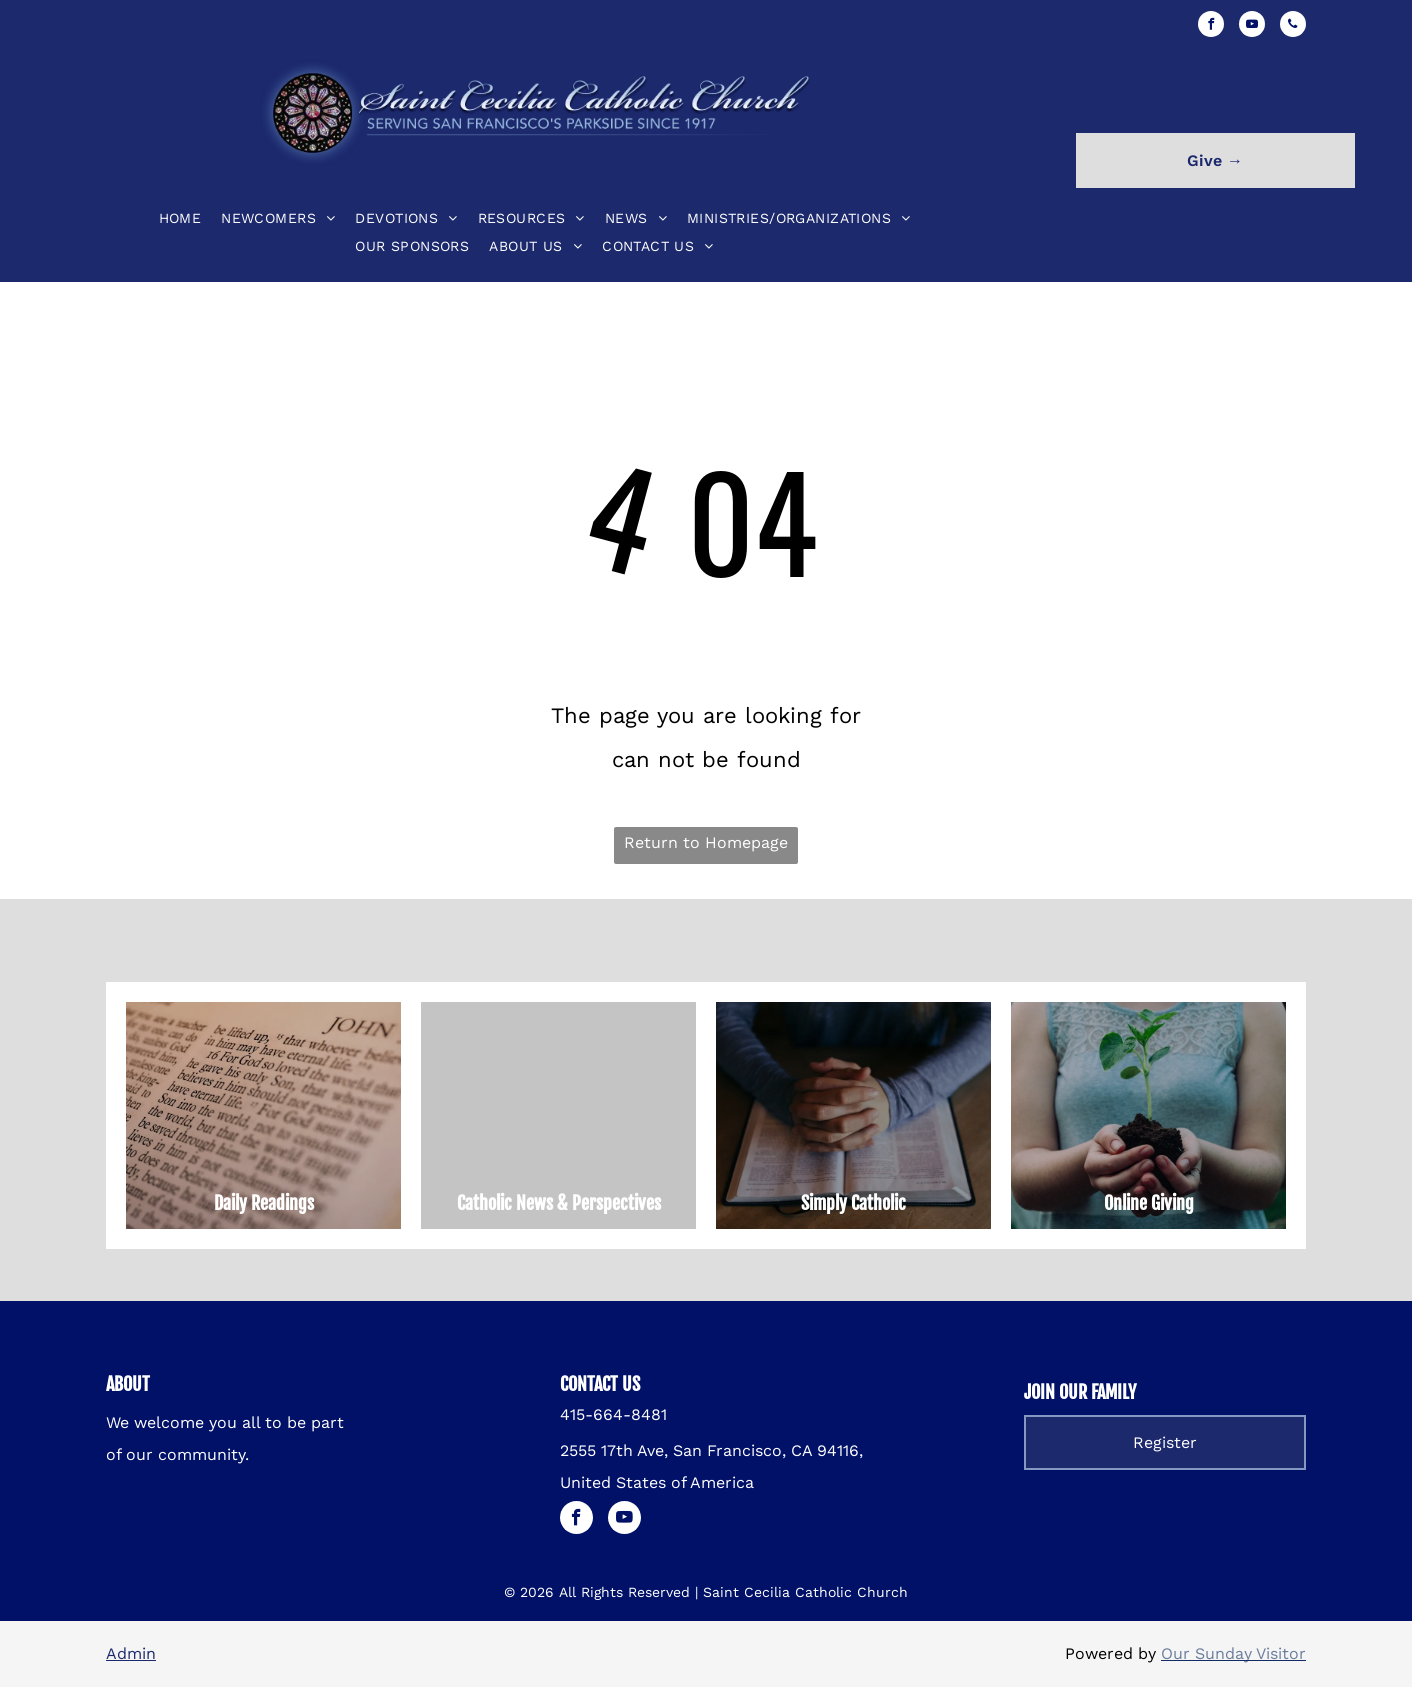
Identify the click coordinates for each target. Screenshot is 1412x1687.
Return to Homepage (706, 842)
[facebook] (1211, 26)
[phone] (1293, 26)
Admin (131, 1653)
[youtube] (1252, 26)
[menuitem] (180, 218)
